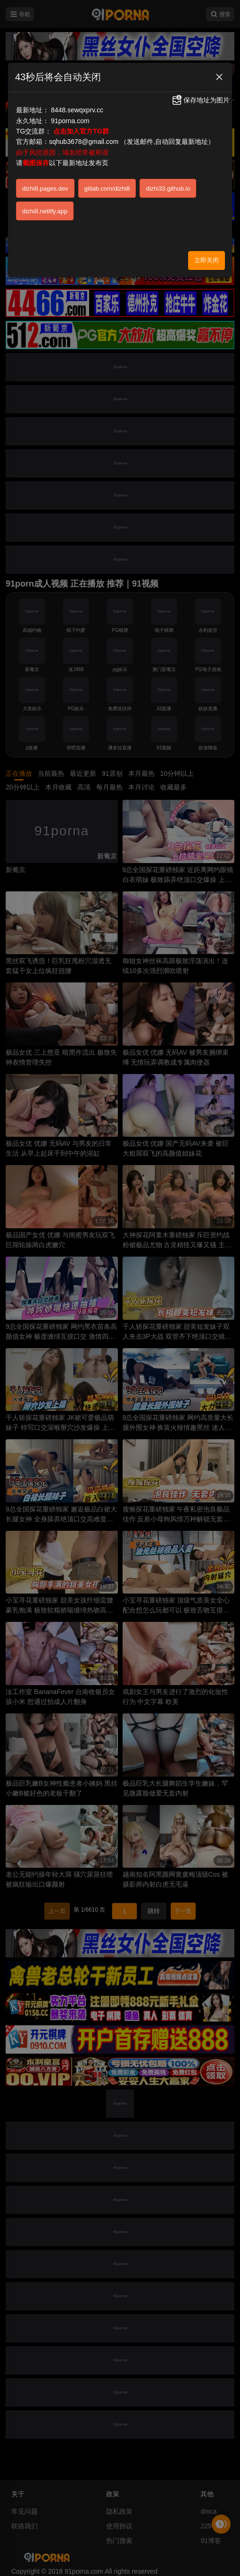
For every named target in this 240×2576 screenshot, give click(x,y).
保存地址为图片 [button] (200, 100)
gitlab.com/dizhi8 (107, 188)
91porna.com (70, 121)
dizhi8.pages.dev (45, 188)
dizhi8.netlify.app (44, 211)
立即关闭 (206, 260)
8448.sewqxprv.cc (77, 110)
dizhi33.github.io (168, 188)
